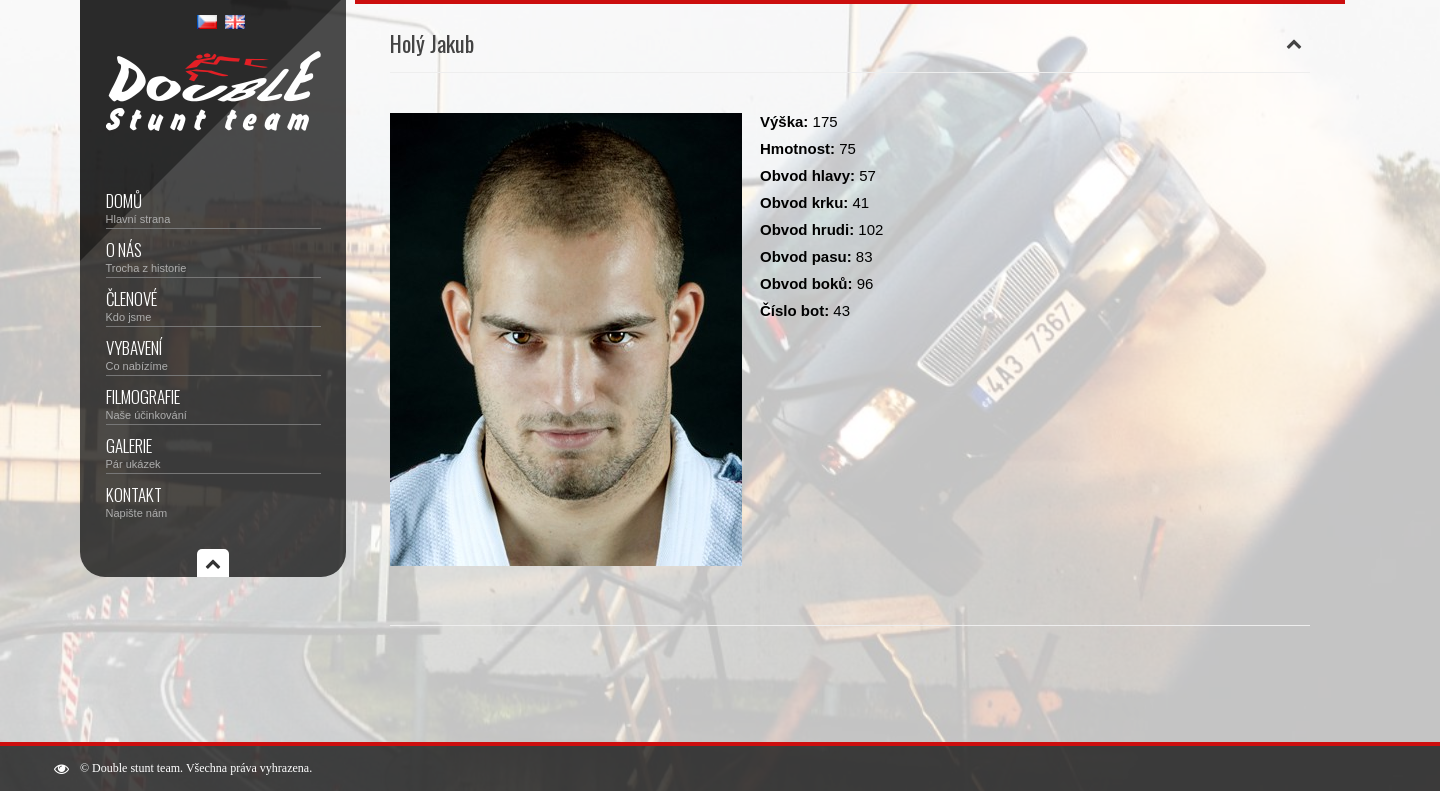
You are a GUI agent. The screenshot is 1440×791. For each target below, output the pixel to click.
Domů (213, 206)
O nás (213, 255)
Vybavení (213, 353)
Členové (213, 304)
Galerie (213, 451)
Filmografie (213, 402)
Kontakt (213, 500)
